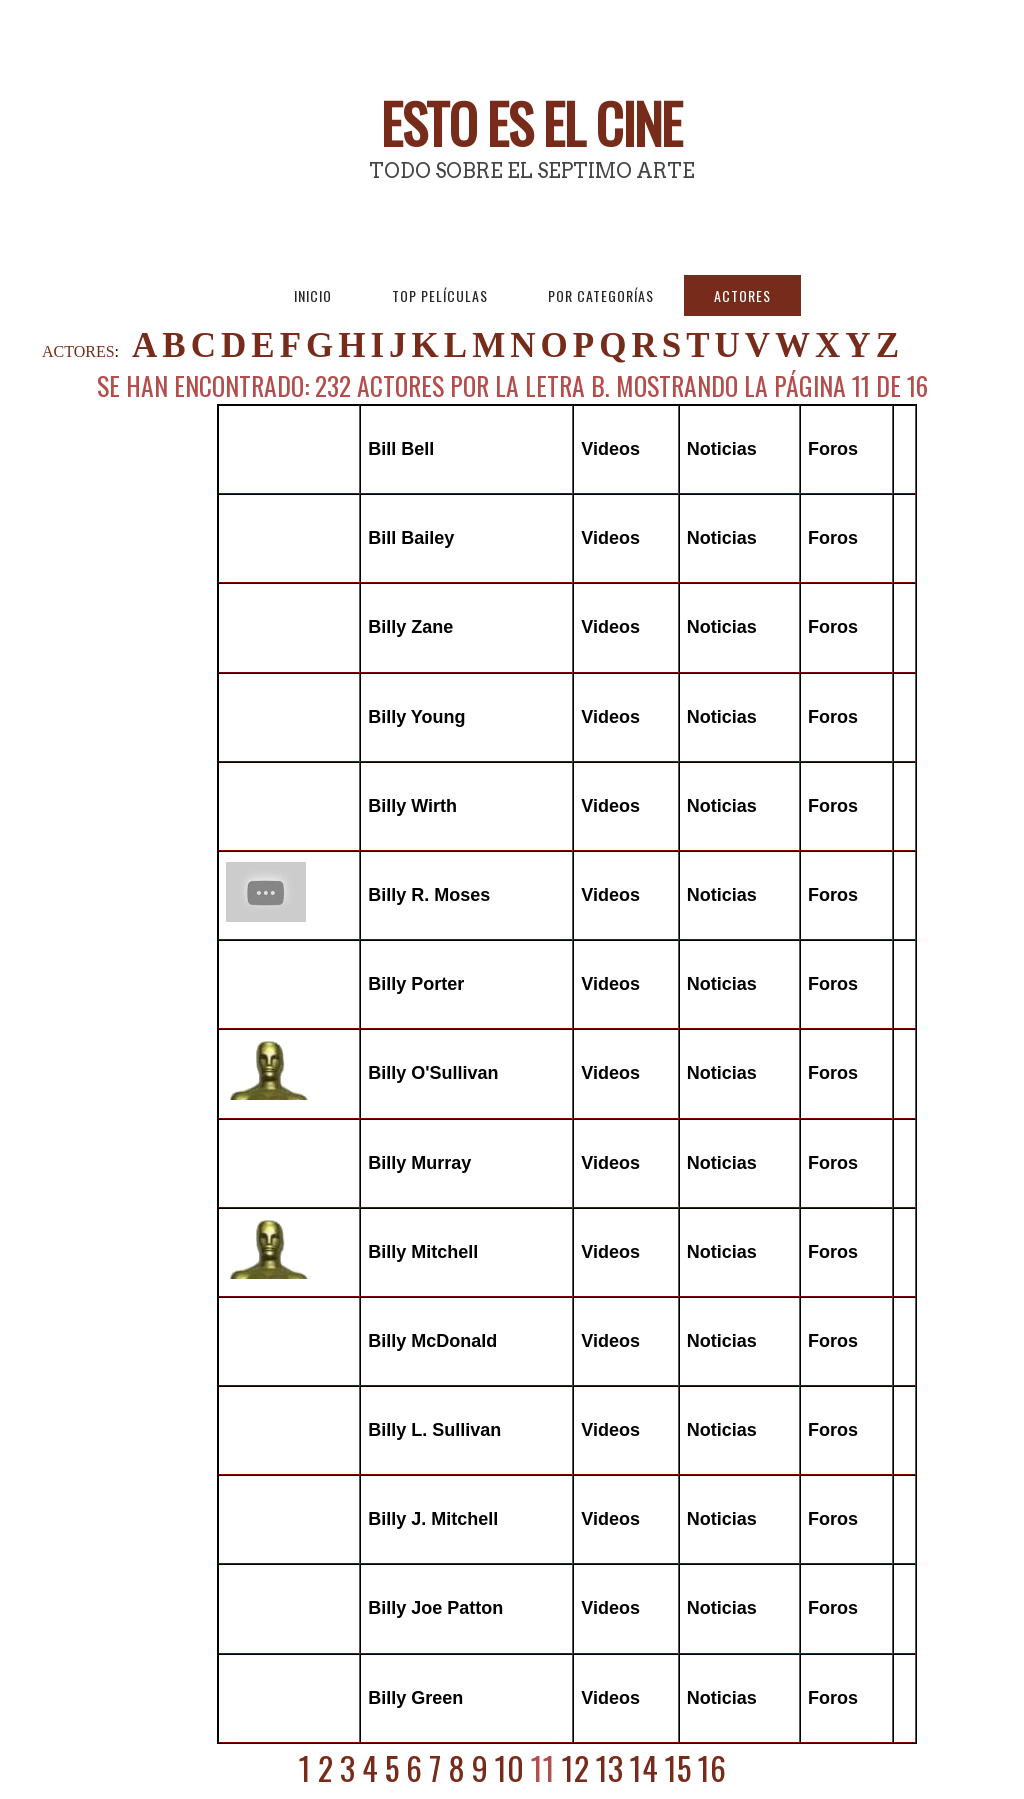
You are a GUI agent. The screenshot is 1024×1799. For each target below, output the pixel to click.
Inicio (313, 295)
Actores (742, 295)
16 (712, 1767)
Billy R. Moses (429, 895)
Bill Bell (401, 449)
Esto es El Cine (531, 123)
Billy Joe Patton (435, 1608)
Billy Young (416, 717)
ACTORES (78, 351)
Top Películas (440, 295)
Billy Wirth (412, 806)
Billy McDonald (432, 1341)
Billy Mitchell (423, 1252)
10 (509, 1767)
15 (678, 1767)
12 (575, 1767)
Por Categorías (601, 295)
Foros (833, 449)
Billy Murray (419, 1163)
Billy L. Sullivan (434, 1430)
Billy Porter (416, 984)
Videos (610, 449)
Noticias (722, 449)
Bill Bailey (411, 538)
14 (644, 1767)
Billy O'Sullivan (433, 1073)
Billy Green (415, 1698)
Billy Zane (410, 627)
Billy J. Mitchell (433, 1519)
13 (609, 1767)
